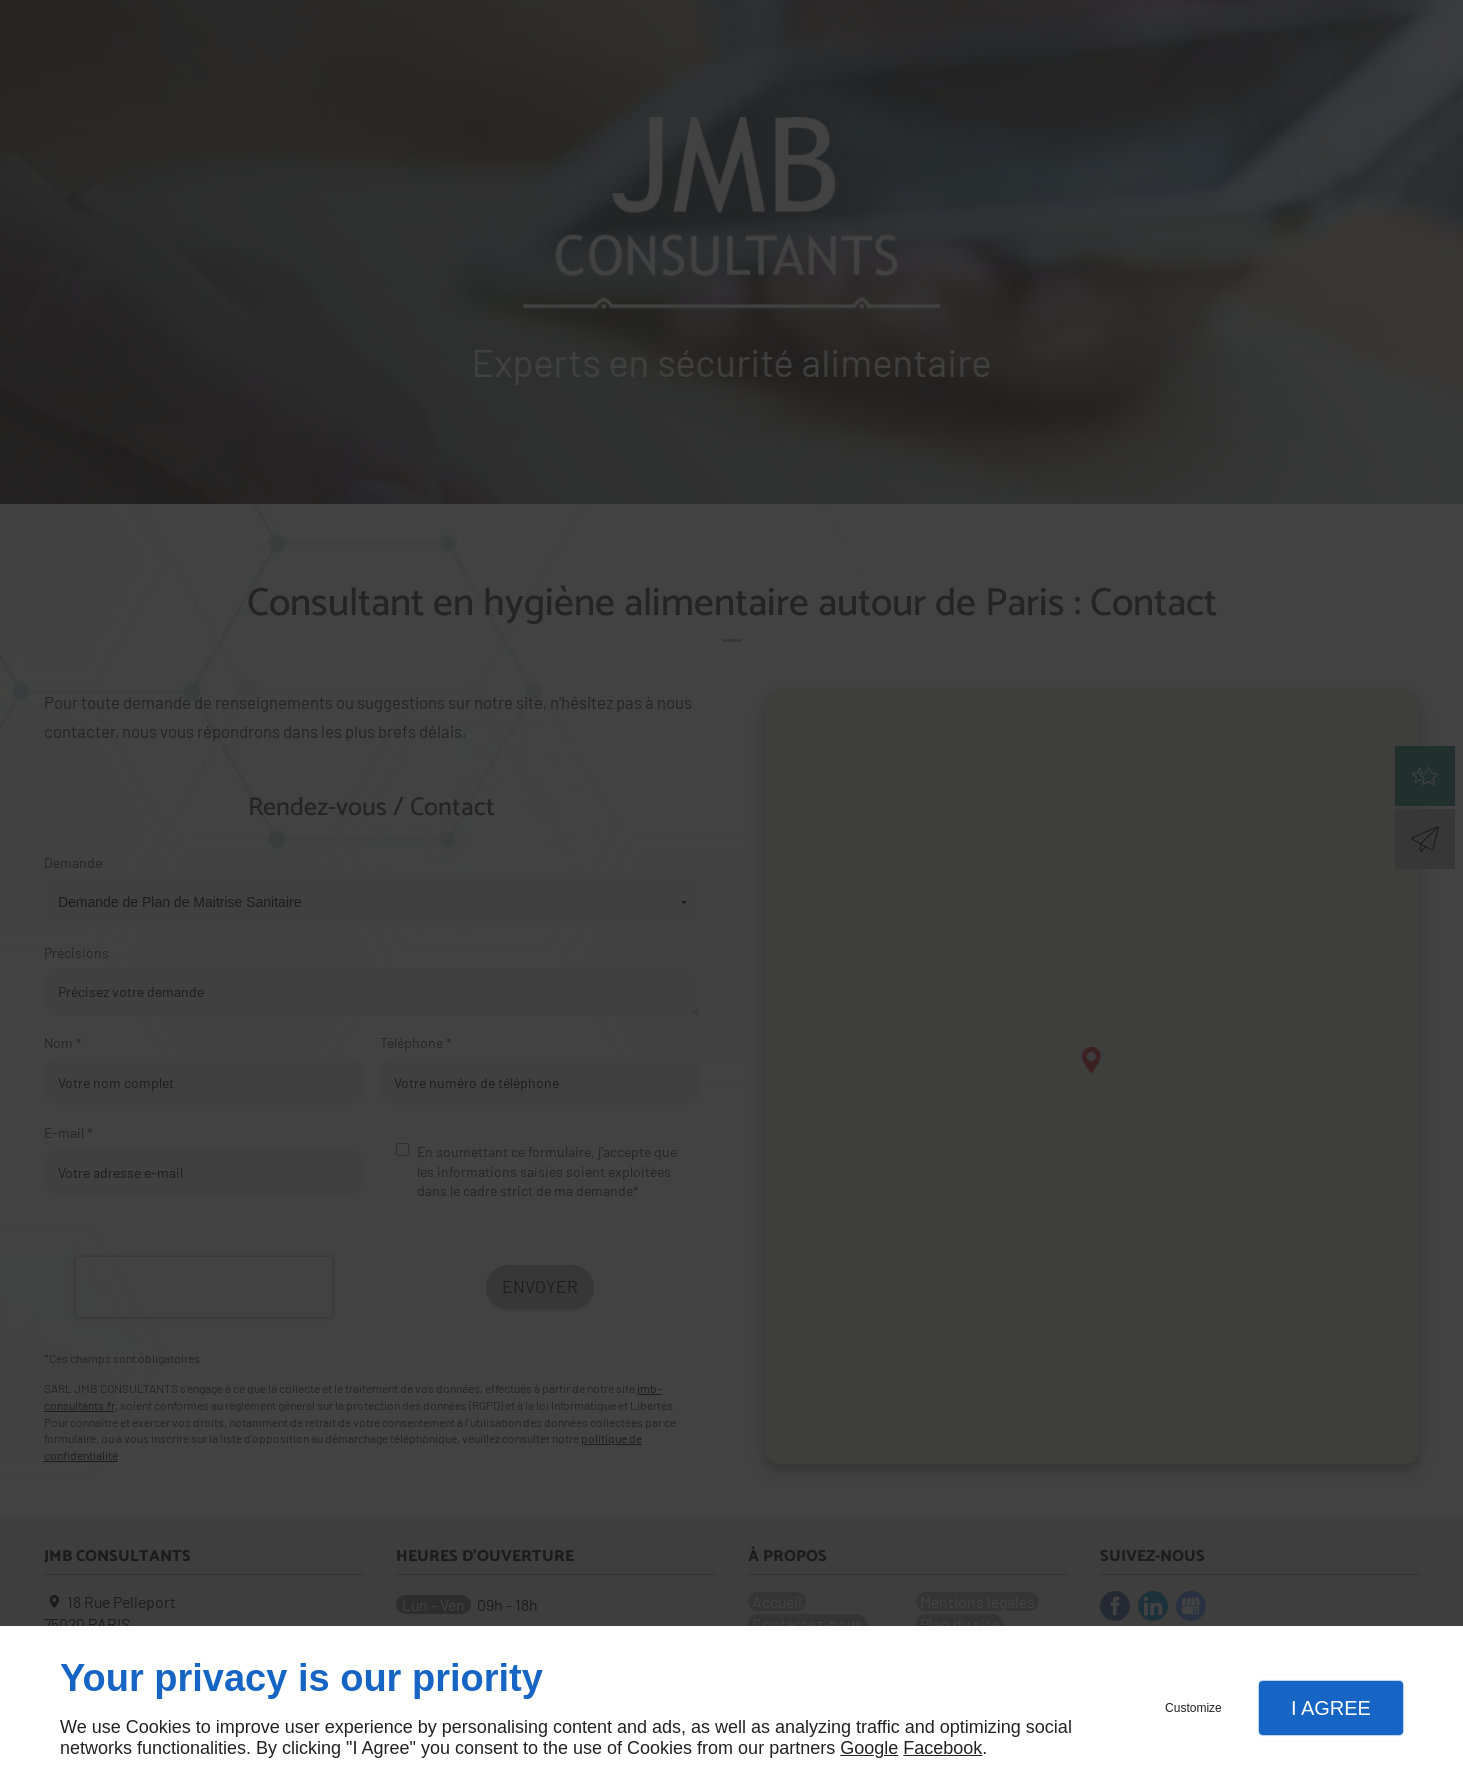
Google (869, 1748)
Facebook (942, 1748)
